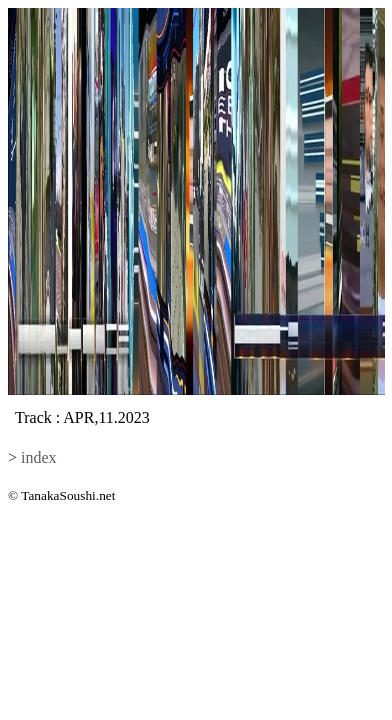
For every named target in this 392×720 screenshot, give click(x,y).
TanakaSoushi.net (68, 495)
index (39, 457)
